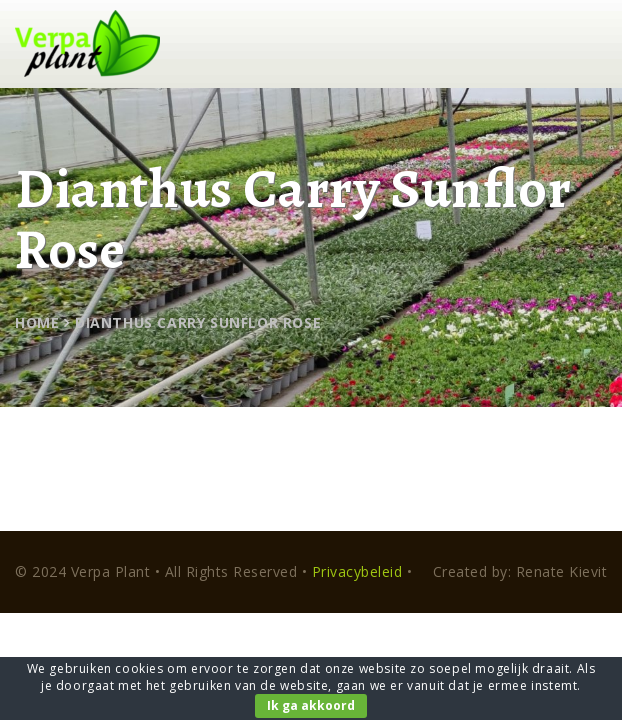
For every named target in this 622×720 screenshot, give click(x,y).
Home (37, 322)
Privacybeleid (357, 571)
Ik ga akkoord (311, 705)
